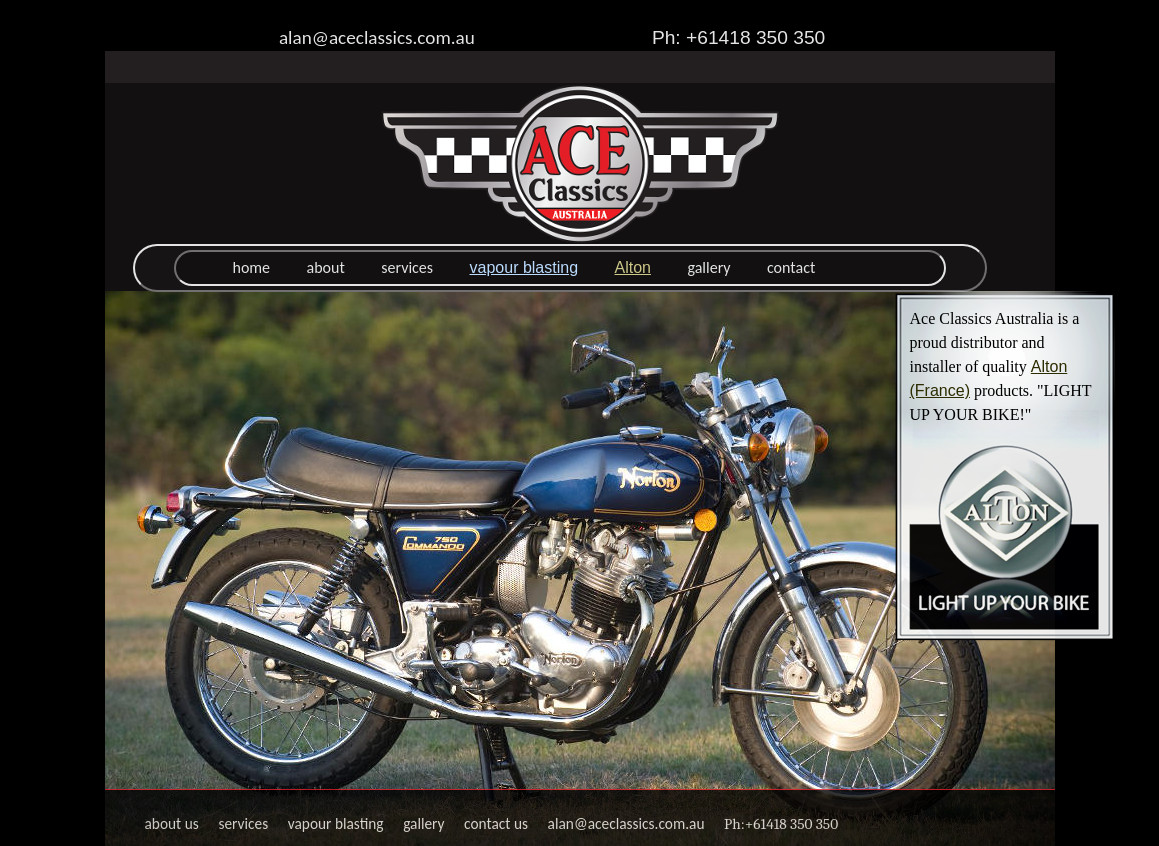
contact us (496, 823)
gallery (708, 267)
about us (172, 823)
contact (791, 267)
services (407, 267)
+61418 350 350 (791, 824)
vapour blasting (524, 267)
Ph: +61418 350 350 (738, 37)
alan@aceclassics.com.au (377, 37)
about (326, 267)
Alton (633, 267)
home (251, 267)
